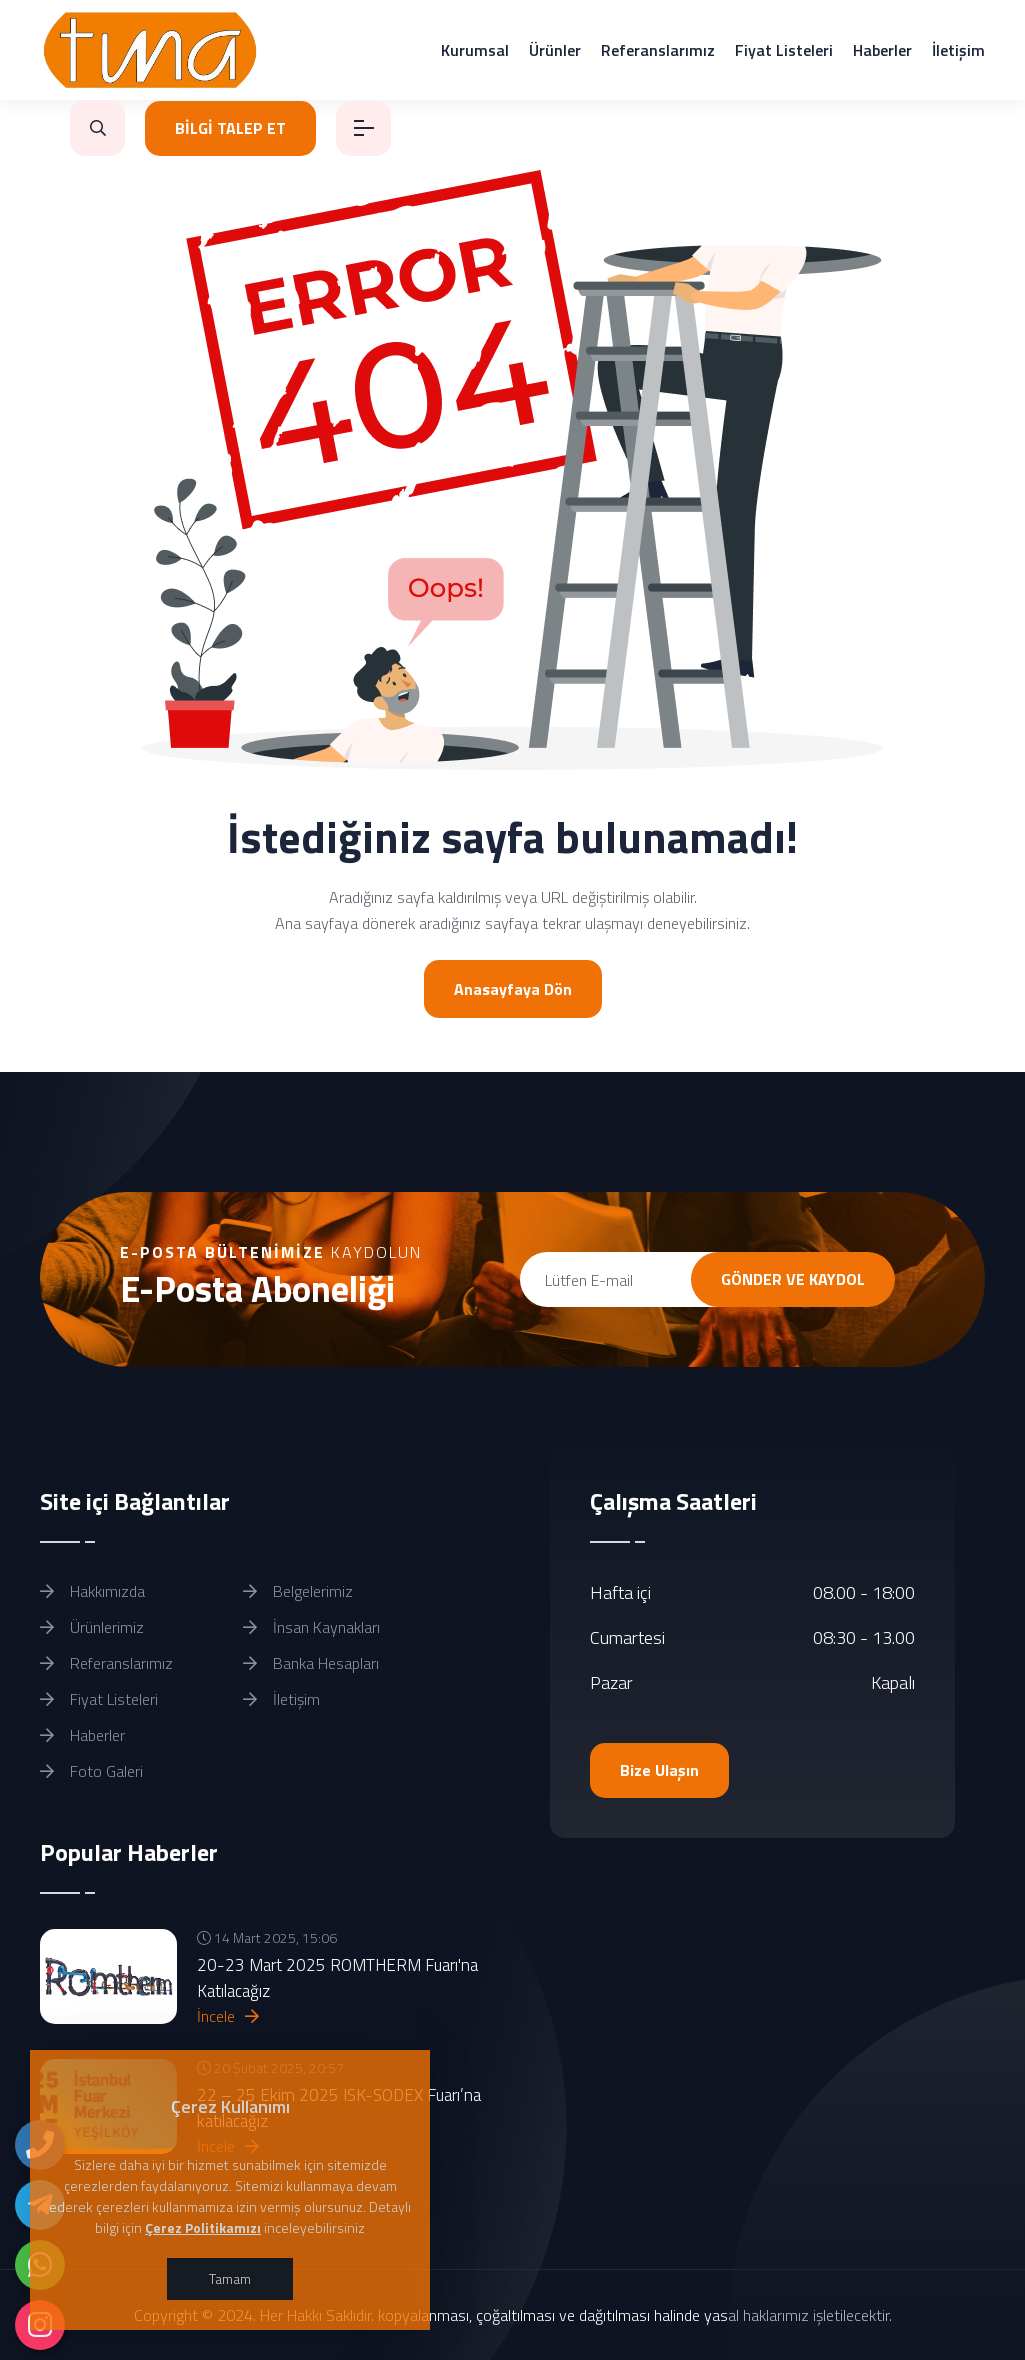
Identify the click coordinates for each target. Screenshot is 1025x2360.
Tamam (230, 2278)
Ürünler (555, 50)
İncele (228, 2016)
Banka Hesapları (311, 1663)
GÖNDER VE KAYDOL (793, 1279)
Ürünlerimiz (92, 1627)
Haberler (882, 50)
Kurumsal (475, 50)
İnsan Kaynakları (311, 1627)
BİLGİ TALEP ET (230, 128)
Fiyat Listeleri (784, 50)
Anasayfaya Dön (513, 989)
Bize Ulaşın (659, 1770)
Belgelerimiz (298, 1591)
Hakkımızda (92, 1591)
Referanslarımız (658, 50)
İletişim (958, 50)
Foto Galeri (91, 1771)
